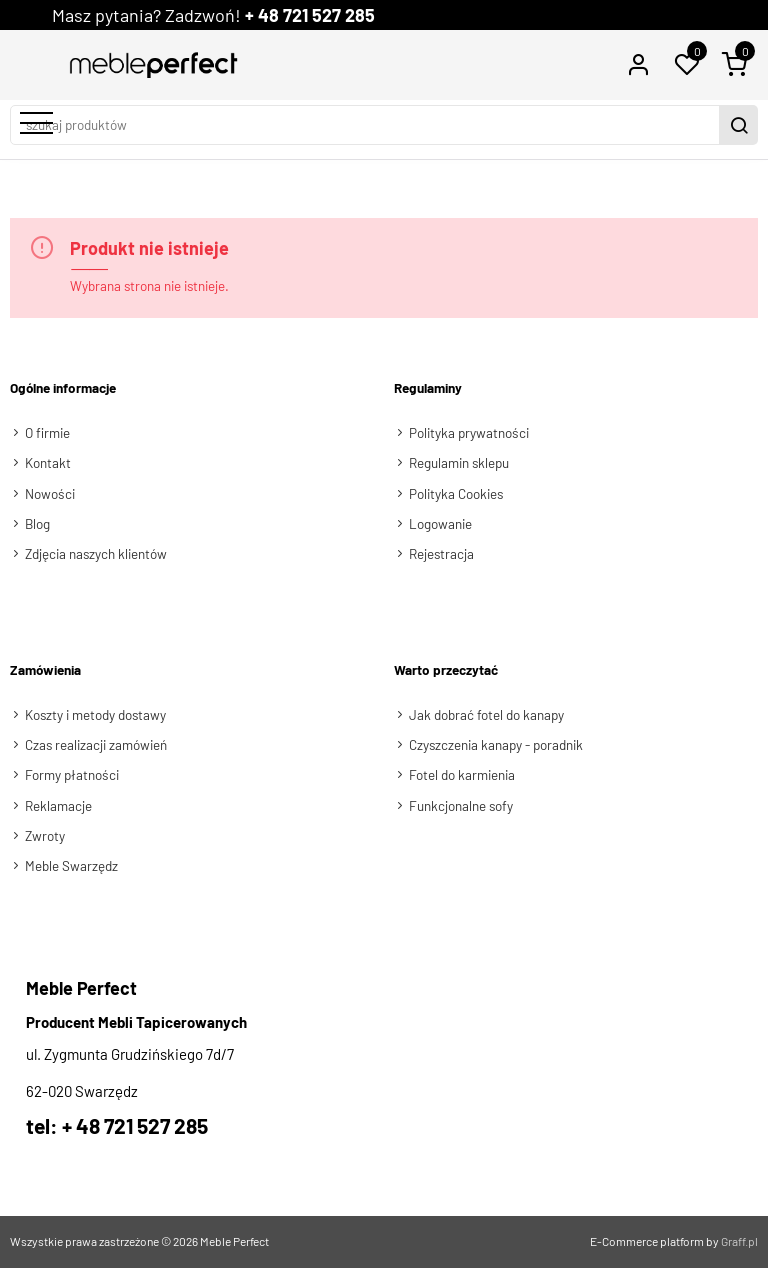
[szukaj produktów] (367, 125)
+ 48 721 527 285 (310, 15)
